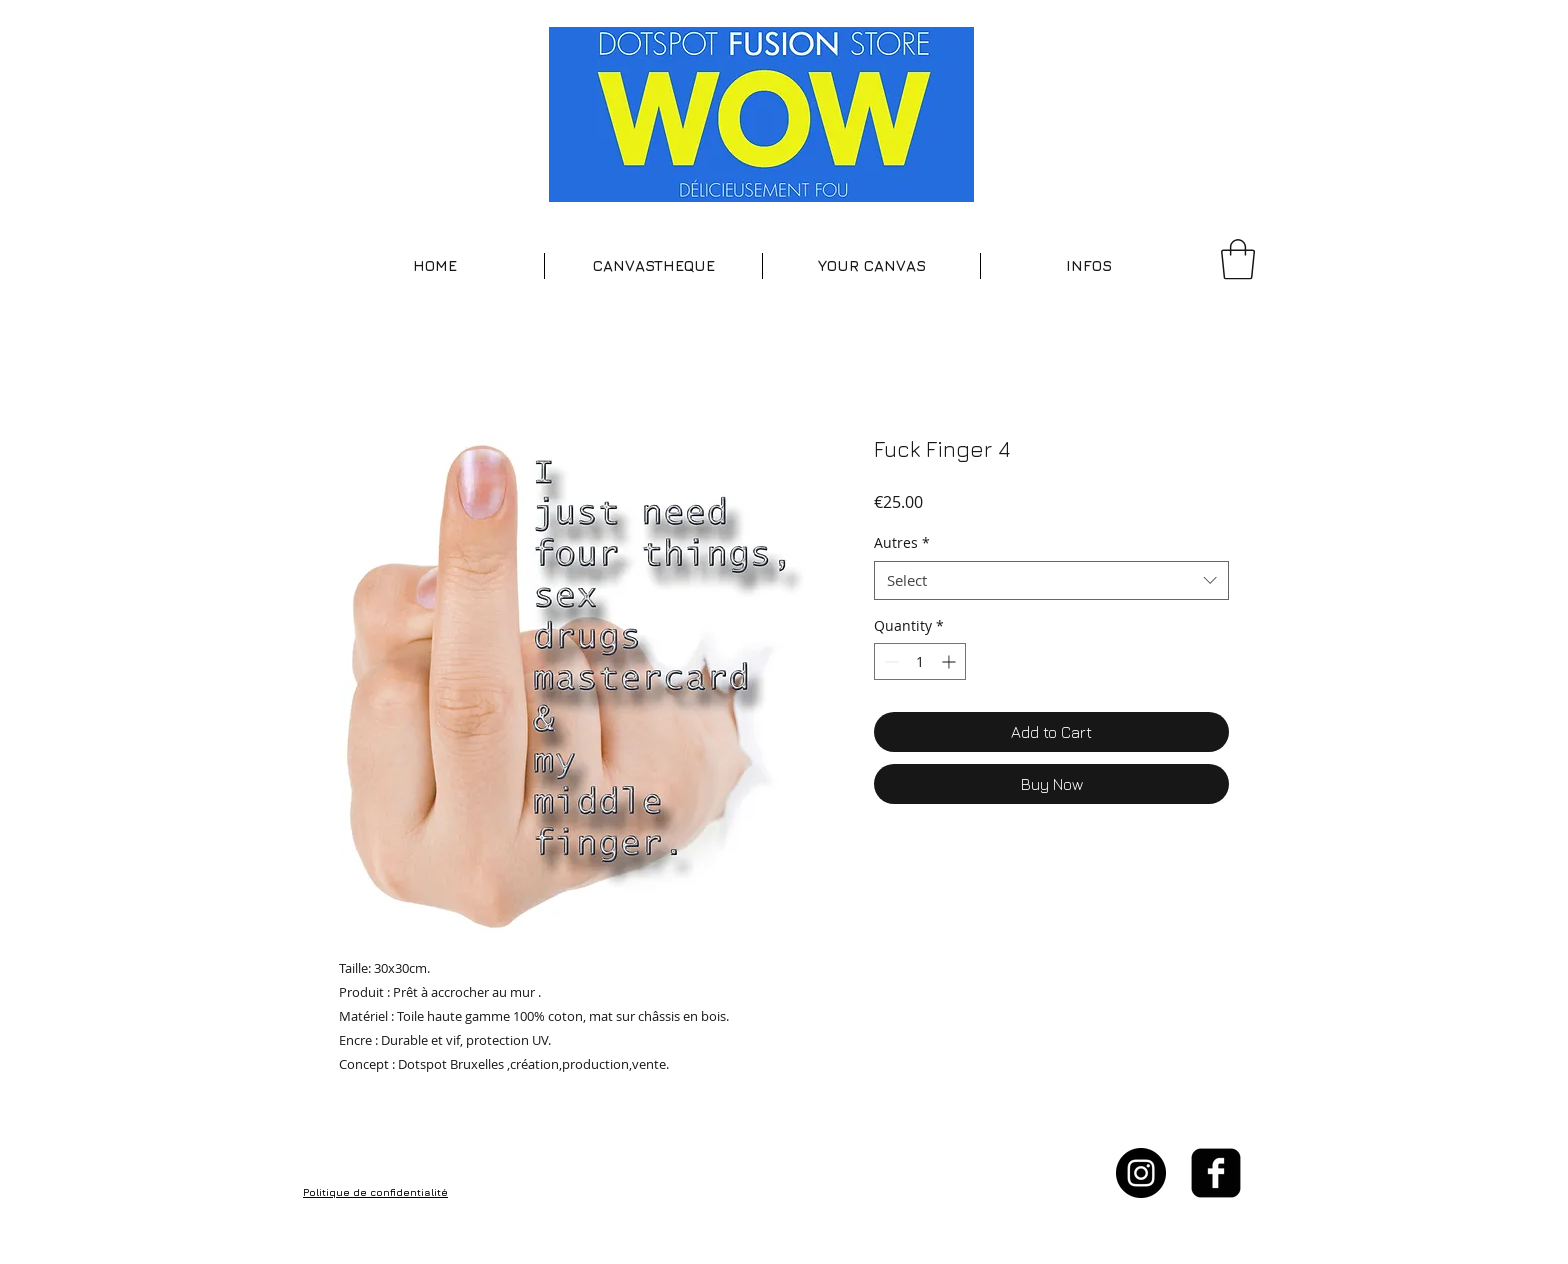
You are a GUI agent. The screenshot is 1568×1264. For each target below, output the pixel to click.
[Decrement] (889, 661)
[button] (653, 266)
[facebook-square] (1216, 1173)
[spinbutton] (920, 661)
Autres (902, 542)
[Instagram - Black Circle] (1141, 1173)
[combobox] (1051, 580)
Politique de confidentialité (375, 1192)
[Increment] (950, 661)
